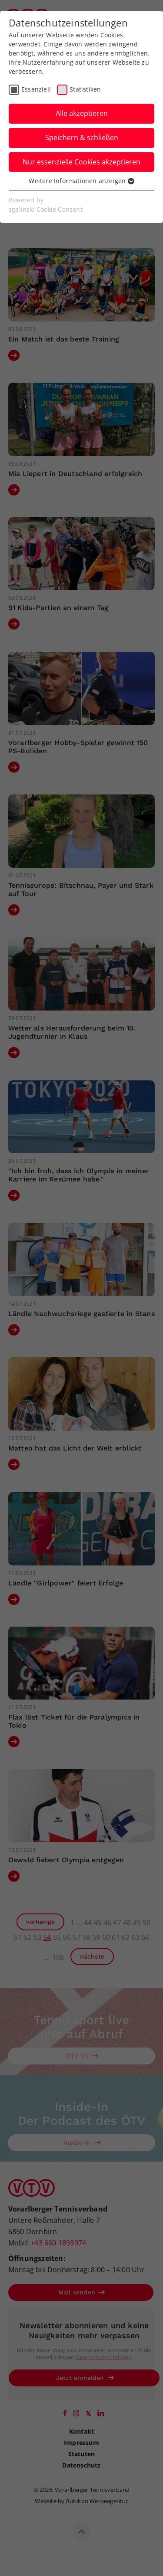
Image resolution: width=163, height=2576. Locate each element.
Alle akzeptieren (82, 113)
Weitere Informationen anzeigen (81, 181)
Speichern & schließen (81, 137)
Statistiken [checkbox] (85, 89)
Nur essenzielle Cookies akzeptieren (81, 162)
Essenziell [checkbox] (36, 89)
